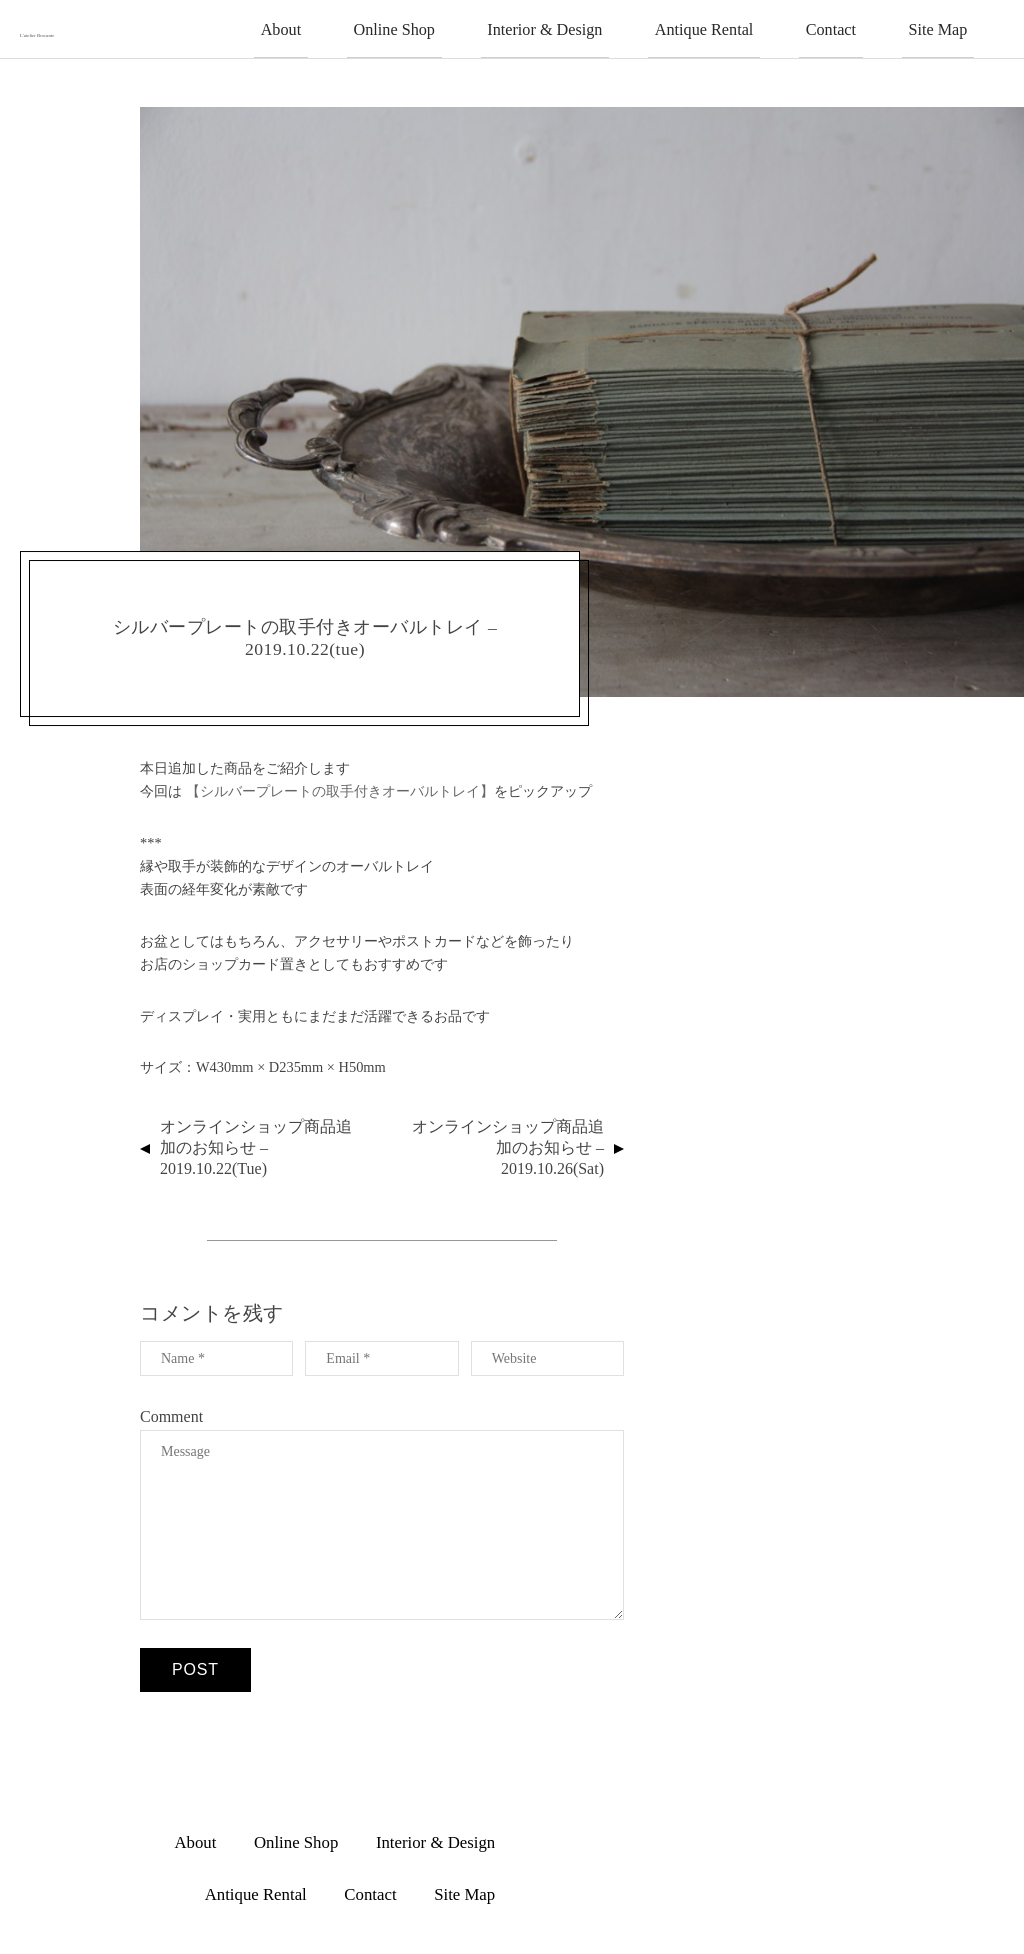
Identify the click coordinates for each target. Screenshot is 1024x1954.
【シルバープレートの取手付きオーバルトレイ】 (340, 788)
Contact (863, 26)
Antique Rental (758, 26)
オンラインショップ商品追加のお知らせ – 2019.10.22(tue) (256, 1144)
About (411, 26)
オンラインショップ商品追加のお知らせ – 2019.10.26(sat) (508, 1144)
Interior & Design (628, 26)
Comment (171, 1413)
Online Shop (503, 26)
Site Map (948, 26)
